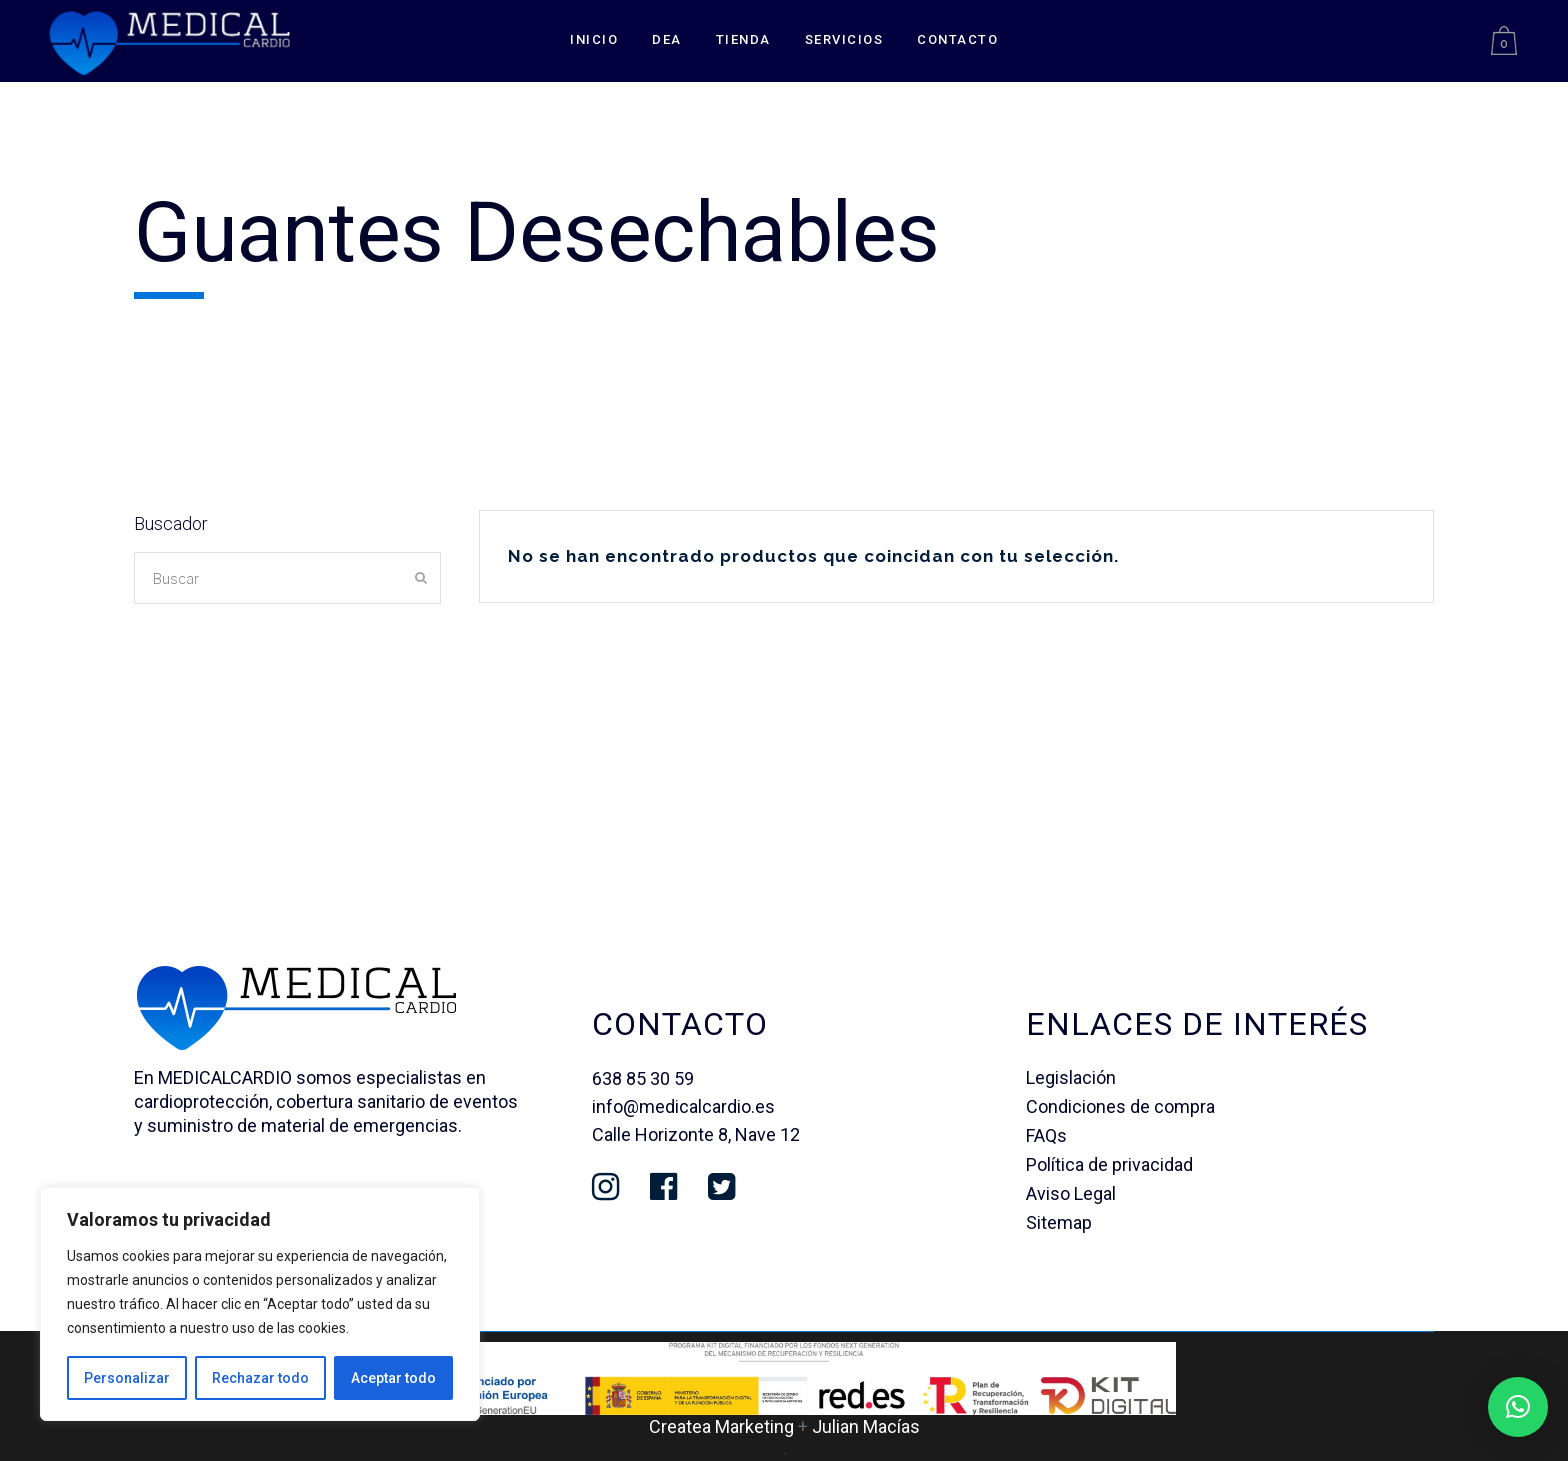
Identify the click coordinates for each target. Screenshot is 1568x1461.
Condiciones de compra (1120, 1106)
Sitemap (1059, 1222)
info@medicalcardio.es (683, 1106)
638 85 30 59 (643, 1078)
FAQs (1046, 1135)
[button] (1518, 1407)
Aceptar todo (393, 1378)
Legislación (1071, 1077)
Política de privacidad (1109, 1164)
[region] (260, 1304)
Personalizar (127, 1378)
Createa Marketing (721, 1426)
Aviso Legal (1071, 1193)
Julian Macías (866, 1426)
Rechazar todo (260, 1378)
